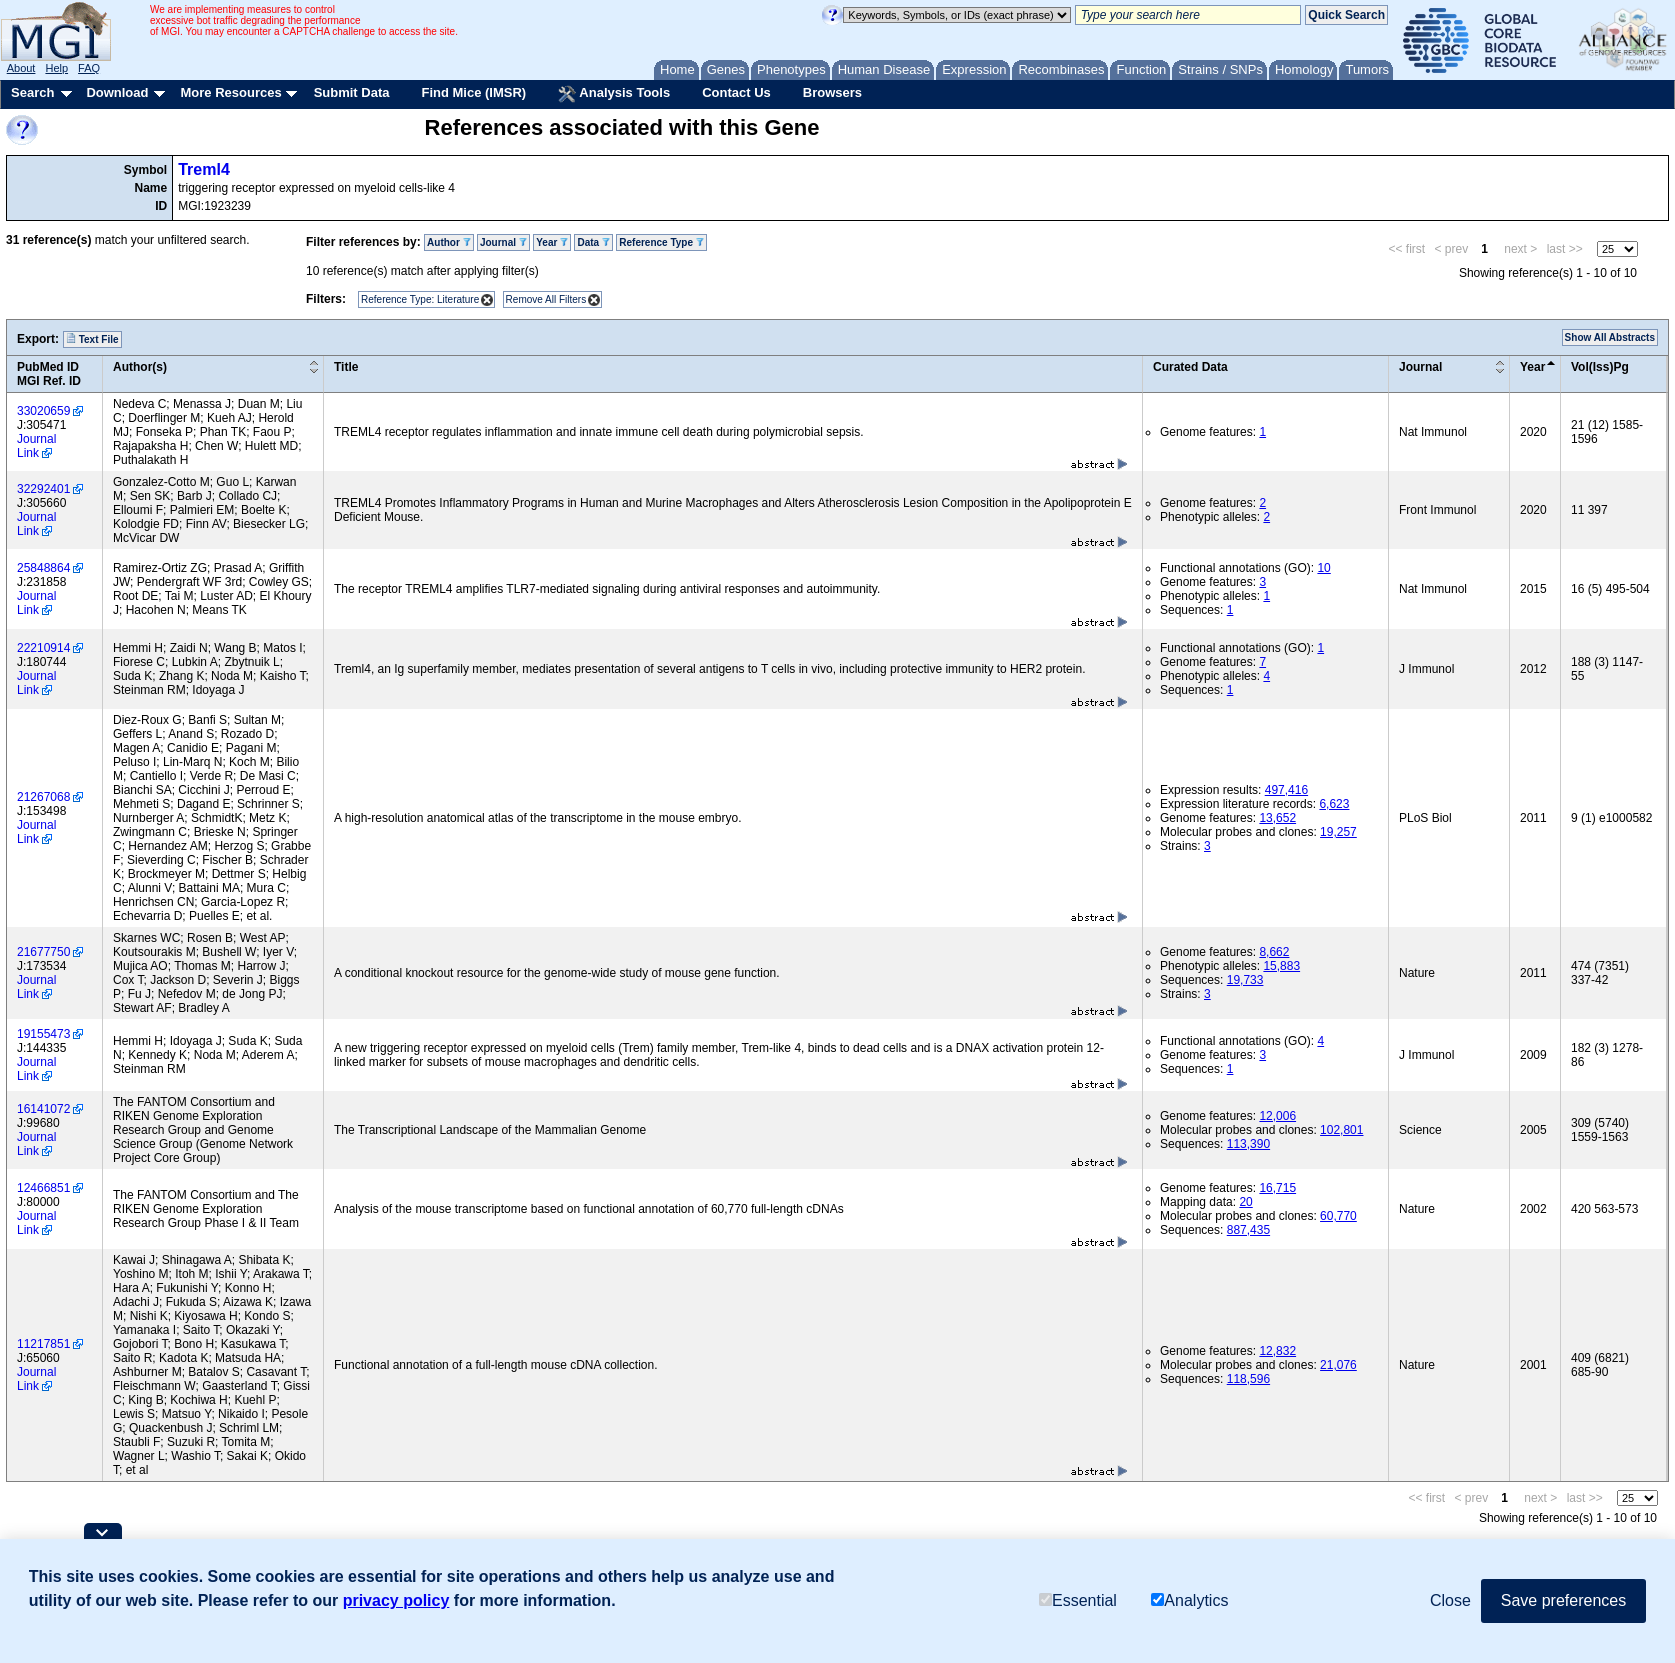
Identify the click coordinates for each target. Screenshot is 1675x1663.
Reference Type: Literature (420, 299)
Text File (92, 339)
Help (56, 68)
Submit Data (352, 92)
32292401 (43, 489)
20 (1245, 1202)
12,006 (1277, 1116)
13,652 (1277, 818)
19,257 (1338, 832)
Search (32, 92)
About (21, 68)
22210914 (43, 648)
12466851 (43, 1188)
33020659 (43, 411)
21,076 (1338, 1365)
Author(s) (140, 367)
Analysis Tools (614, 94)
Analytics (1189, 1600)
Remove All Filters (546, 299)
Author (449, 242)
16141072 (43, 1109)
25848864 (43, 568)
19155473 (43, 1034)
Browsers (832, 92)
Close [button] (1450, 1600)
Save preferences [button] (1563, 1600)
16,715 (1277, 1188)
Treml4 (204, 169)
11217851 (43, 1344)
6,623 (1334, 804)
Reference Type (661, 242)
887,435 (1248, 1230)
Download (117, 92)
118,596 (1248, 1379)
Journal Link (36, 446)
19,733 (1245, 980)
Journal (503, 242)
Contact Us (736, 92)
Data (593, 242)
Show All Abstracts (1610, 337)
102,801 (1341, 1130)
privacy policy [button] (396, 1600)
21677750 (43, 952)
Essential (1078, 1600)
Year (552, 242)
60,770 (1338, 1216)
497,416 (1286, 790)
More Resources (230, 92)
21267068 (43, 797)
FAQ (89, 68)
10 (1323, 568)
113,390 (1248, 1144)
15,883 (1281, 966)
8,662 (1274, 952)
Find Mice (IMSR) (473, 92)
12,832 (1277, 1351)
